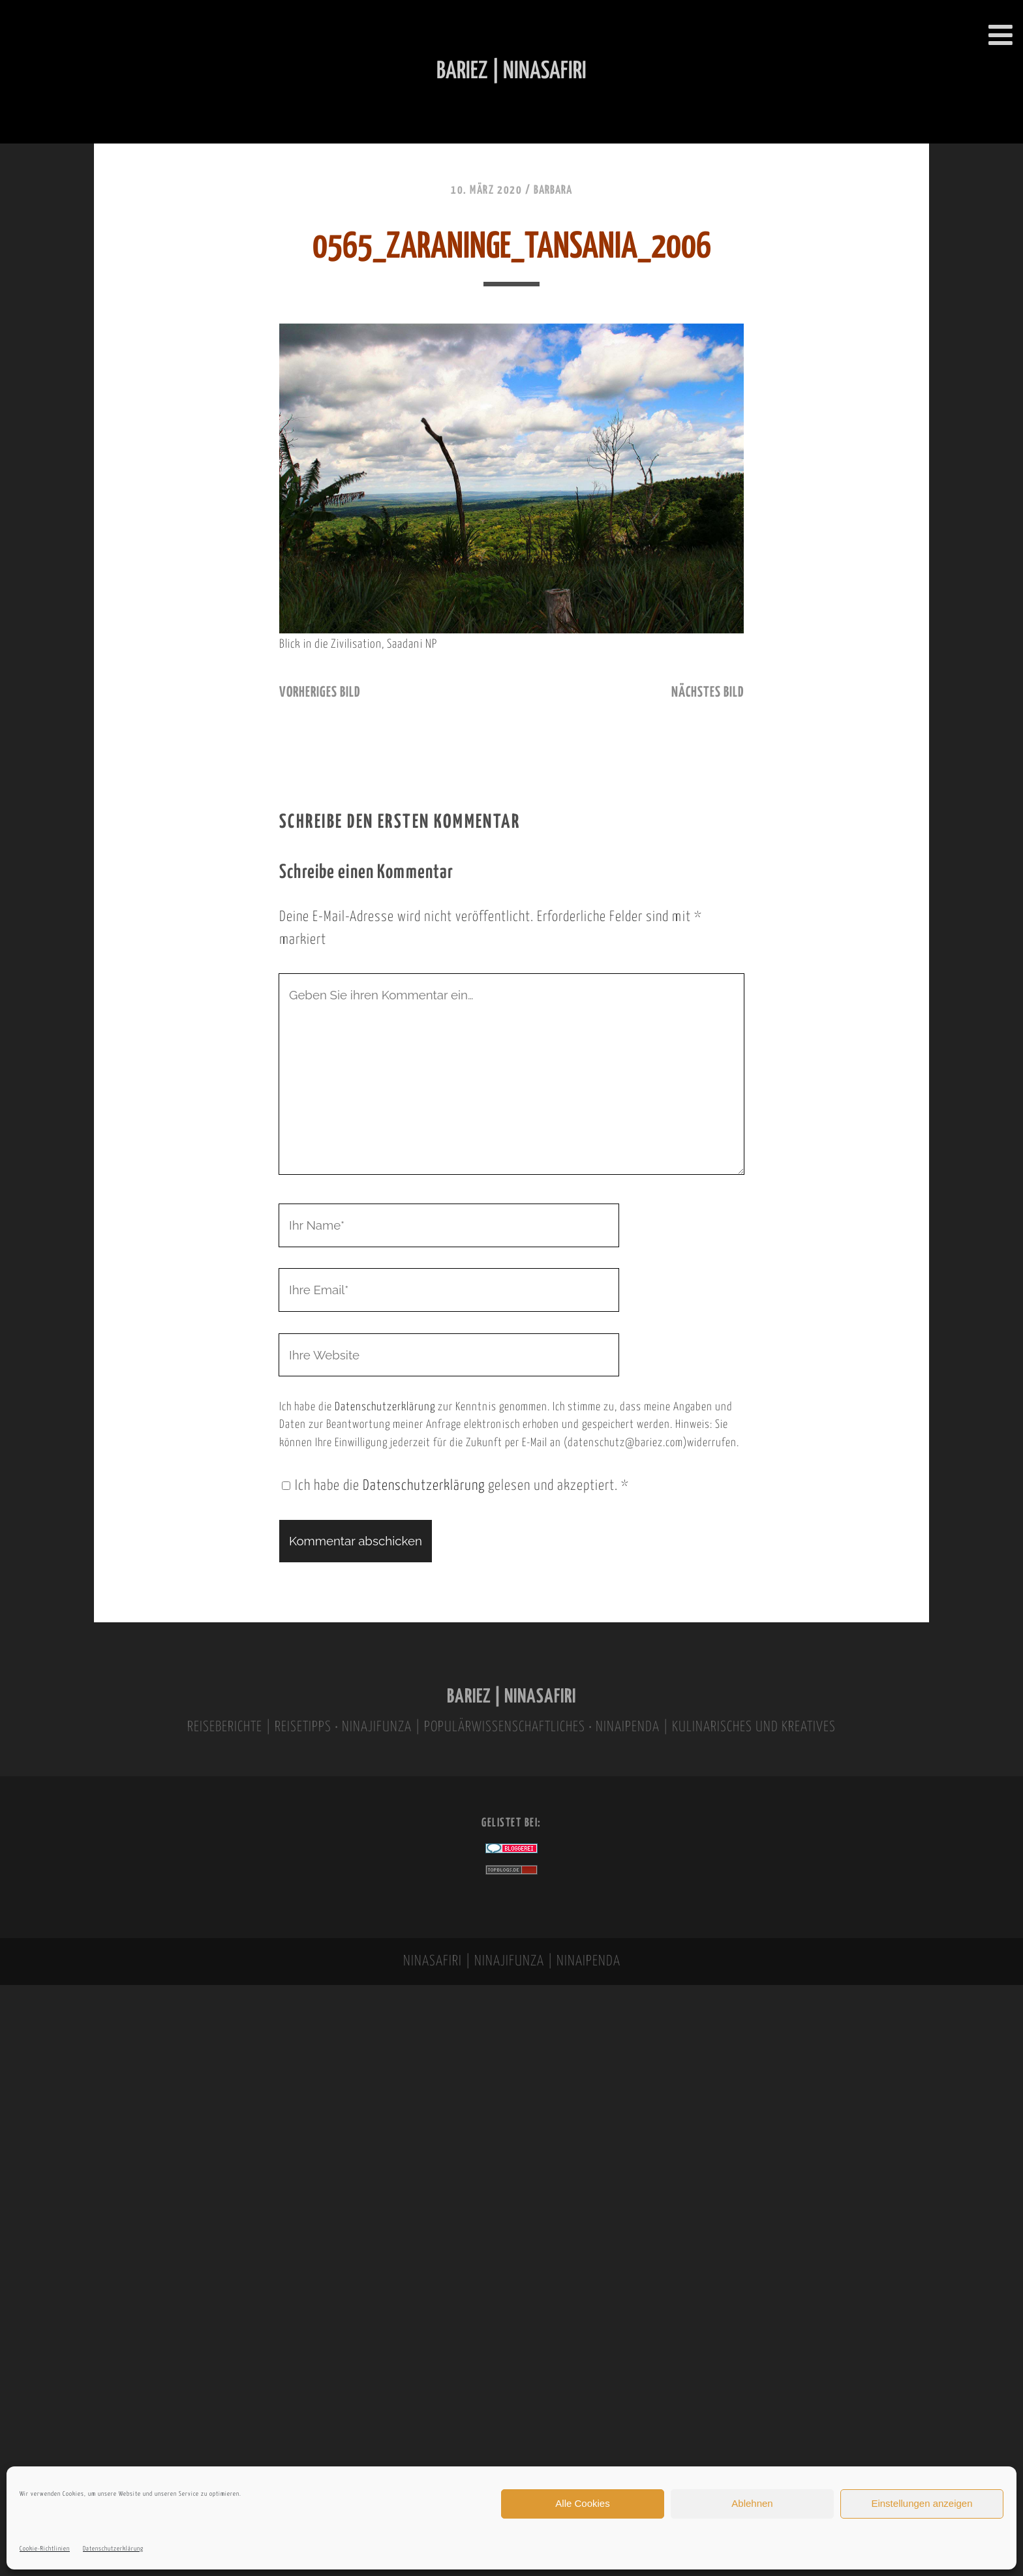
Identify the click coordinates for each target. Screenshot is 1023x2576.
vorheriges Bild (319, 693)
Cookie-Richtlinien (45, 2549)
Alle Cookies (582, 2503)
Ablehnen (751, 2503)
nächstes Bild (707, 693)
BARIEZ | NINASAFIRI (511, 1697)
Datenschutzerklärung (113, 2549)
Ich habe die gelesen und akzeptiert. (455, 1486)
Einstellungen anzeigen (921, 2503)
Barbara (553, 190)
